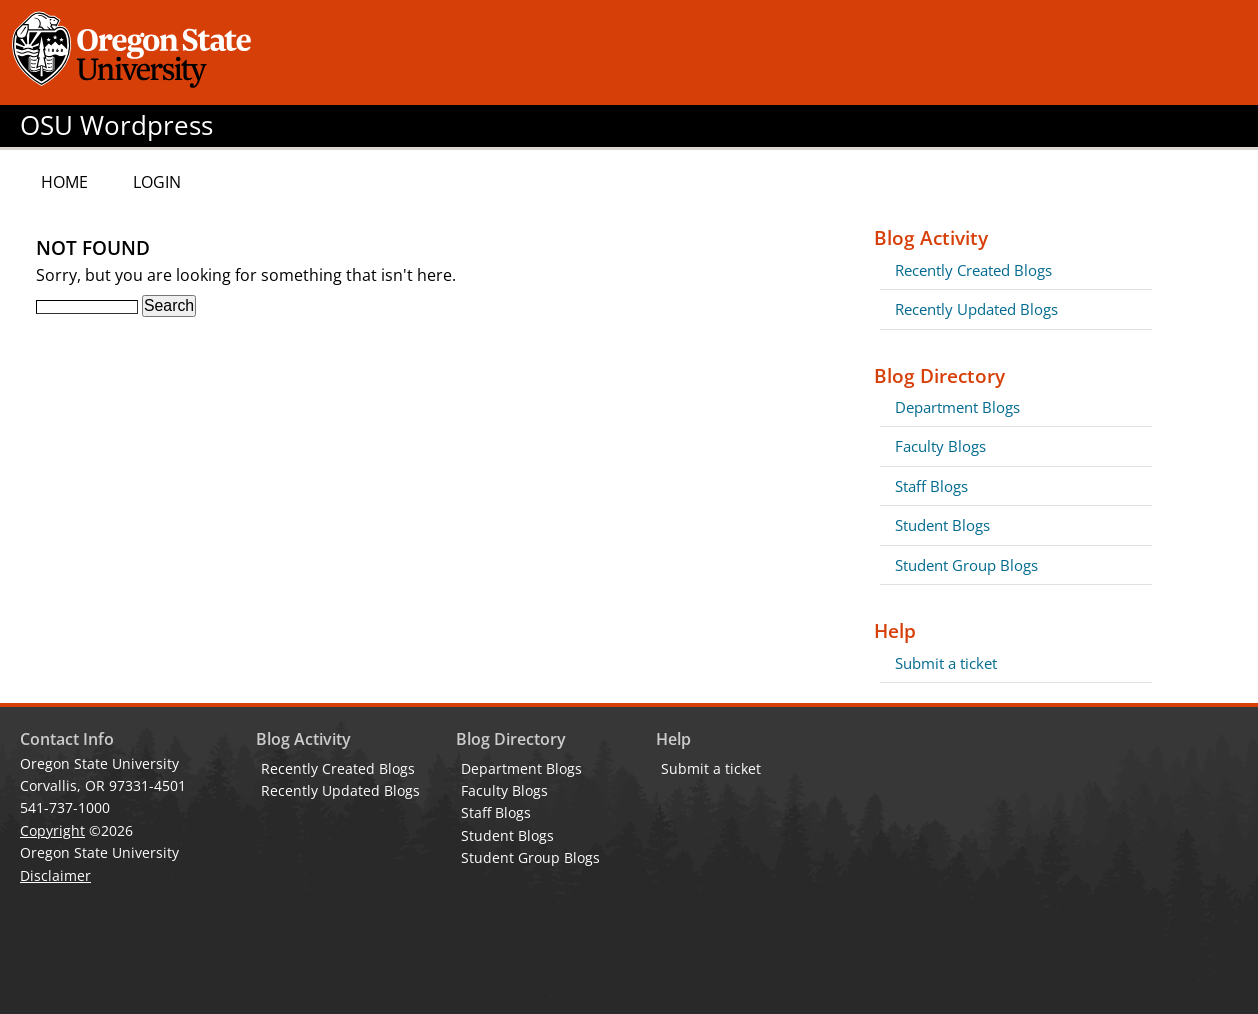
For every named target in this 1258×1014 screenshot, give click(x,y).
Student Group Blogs (966, 565)
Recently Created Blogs (973, 270)
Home (64, 182)
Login (157, 182)
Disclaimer (55, 875)
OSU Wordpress (116, 125)
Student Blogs (942, 525)
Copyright (52, 830)
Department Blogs (957, 407)
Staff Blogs (931, 486)
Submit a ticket (946, 663)
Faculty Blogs (940, 446)
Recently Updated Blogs (976, 309)
